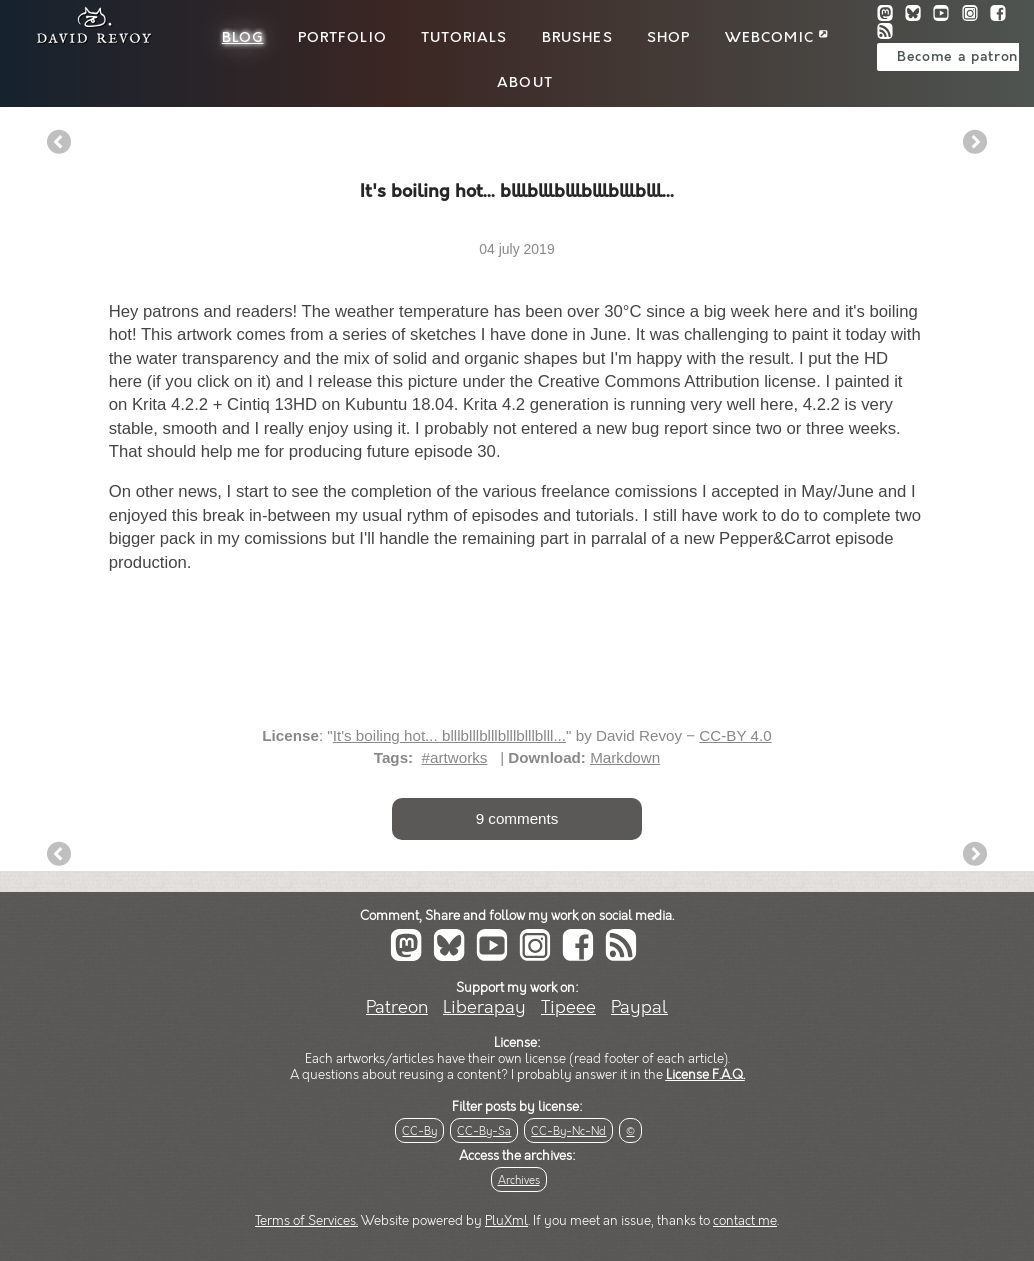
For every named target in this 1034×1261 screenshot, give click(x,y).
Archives (519, 1180)
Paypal (639, 1007)
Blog (243, 38)
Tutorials (464, 38)
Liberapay (484, 1007)
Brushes (577, 38)
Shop (669, 38)
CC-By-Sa (484, 1131)
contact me (745, 1221)
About (525, 83)
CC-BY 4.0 (735, 735)
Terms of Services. (306, 1221)
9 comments (517, 818)
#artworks (455, 757)
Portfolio (342, 38)
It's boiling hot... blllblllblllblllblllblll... (449, 735)
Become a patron (957, 57)
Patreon (397, 1007)
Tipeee (568, 1007)
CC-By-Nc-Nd (568, 1131)
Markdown (625, 757)
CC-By (419, 1131)
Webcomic (776, 38)
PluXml (506, 1221)
